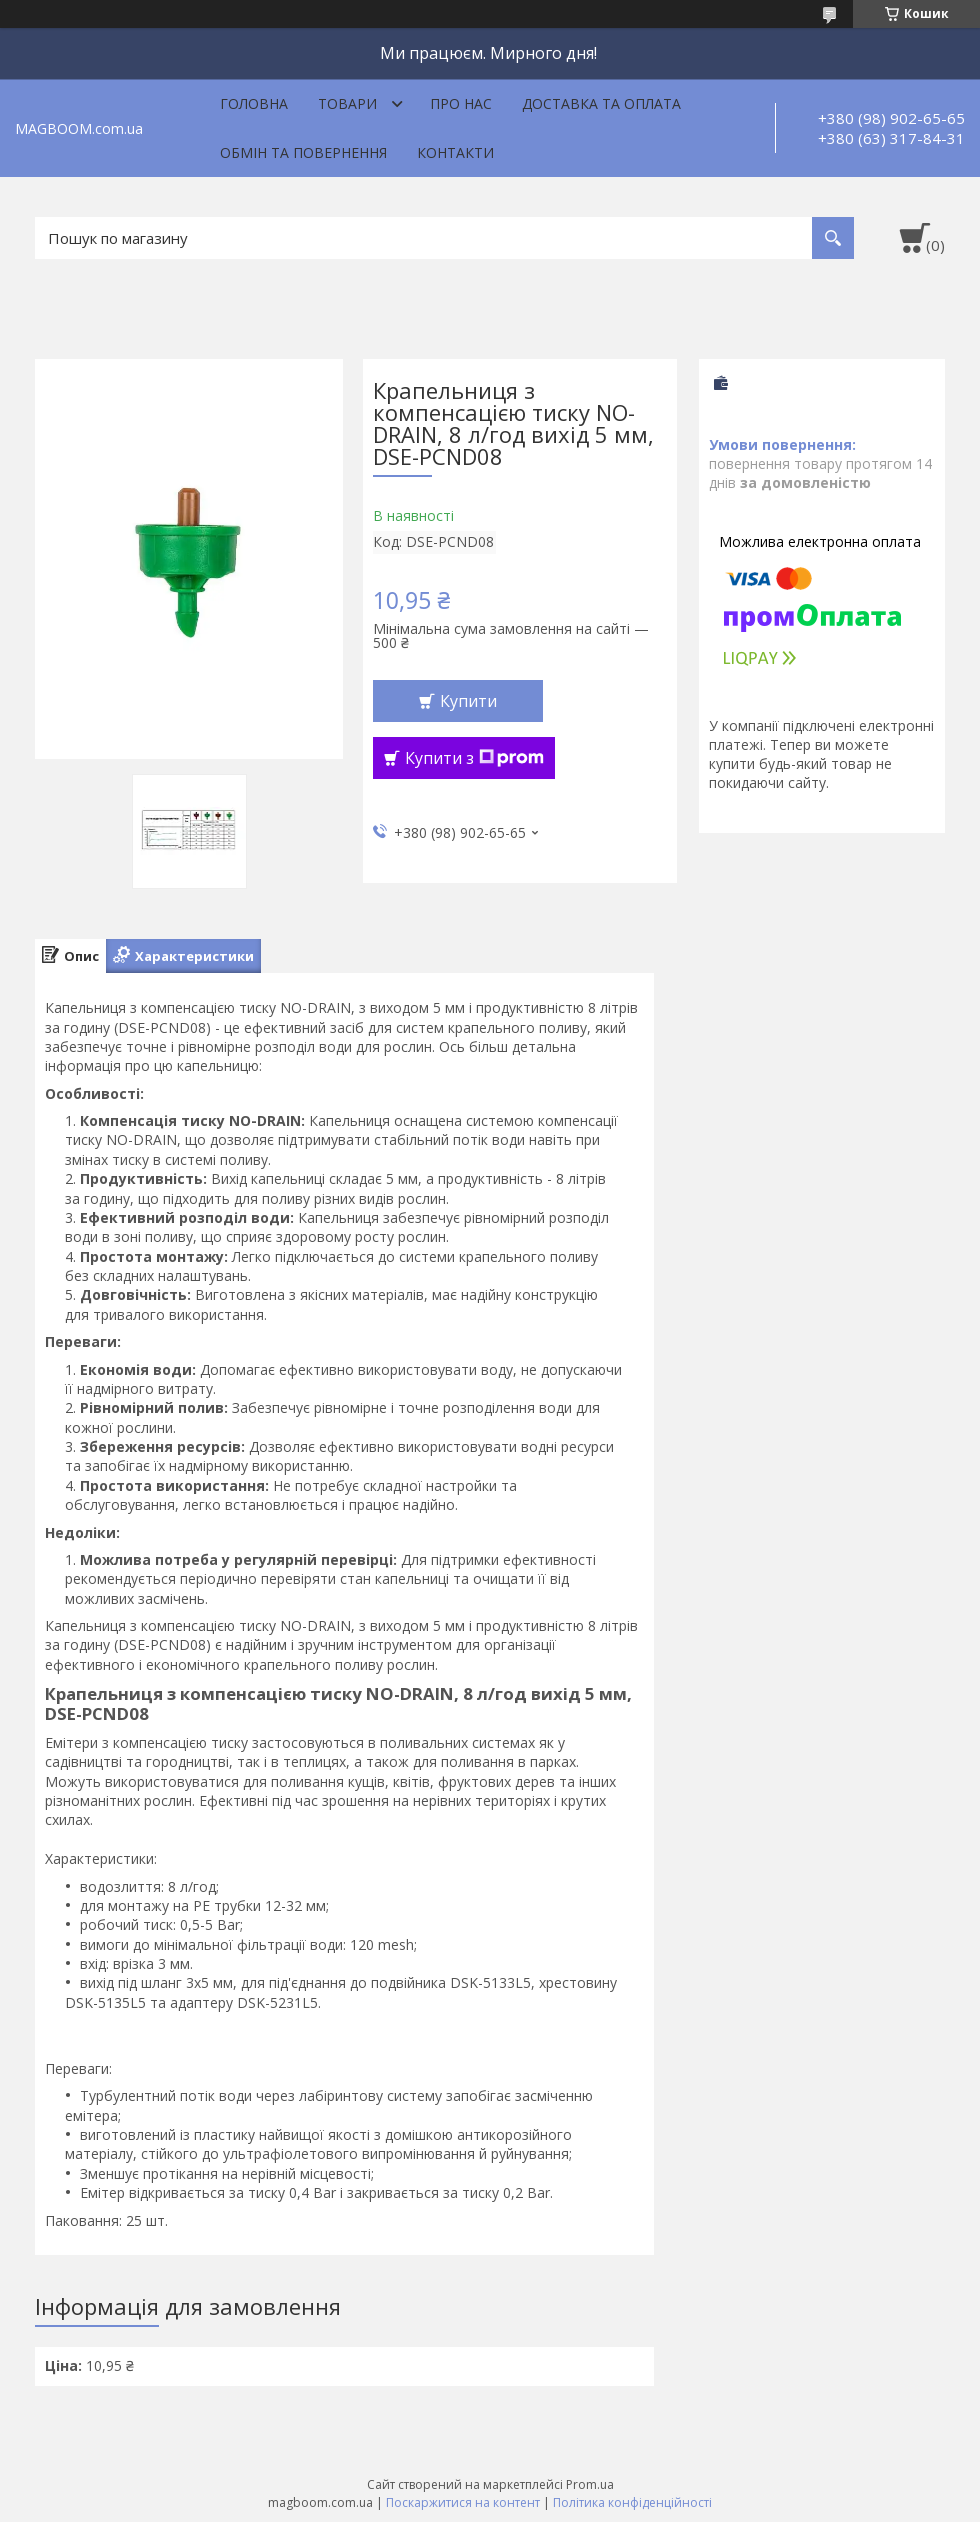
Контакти (455, 152)
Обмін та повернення (303, 152)
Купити (468, 701)
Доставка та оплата (601, 103)
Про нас (461, 103)
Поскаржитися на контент (463, 2502)
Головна (254, 103)
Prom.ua (590, 2484)
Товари (347, 103)
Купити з (474, 758)
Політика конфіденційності (632, 2502)
